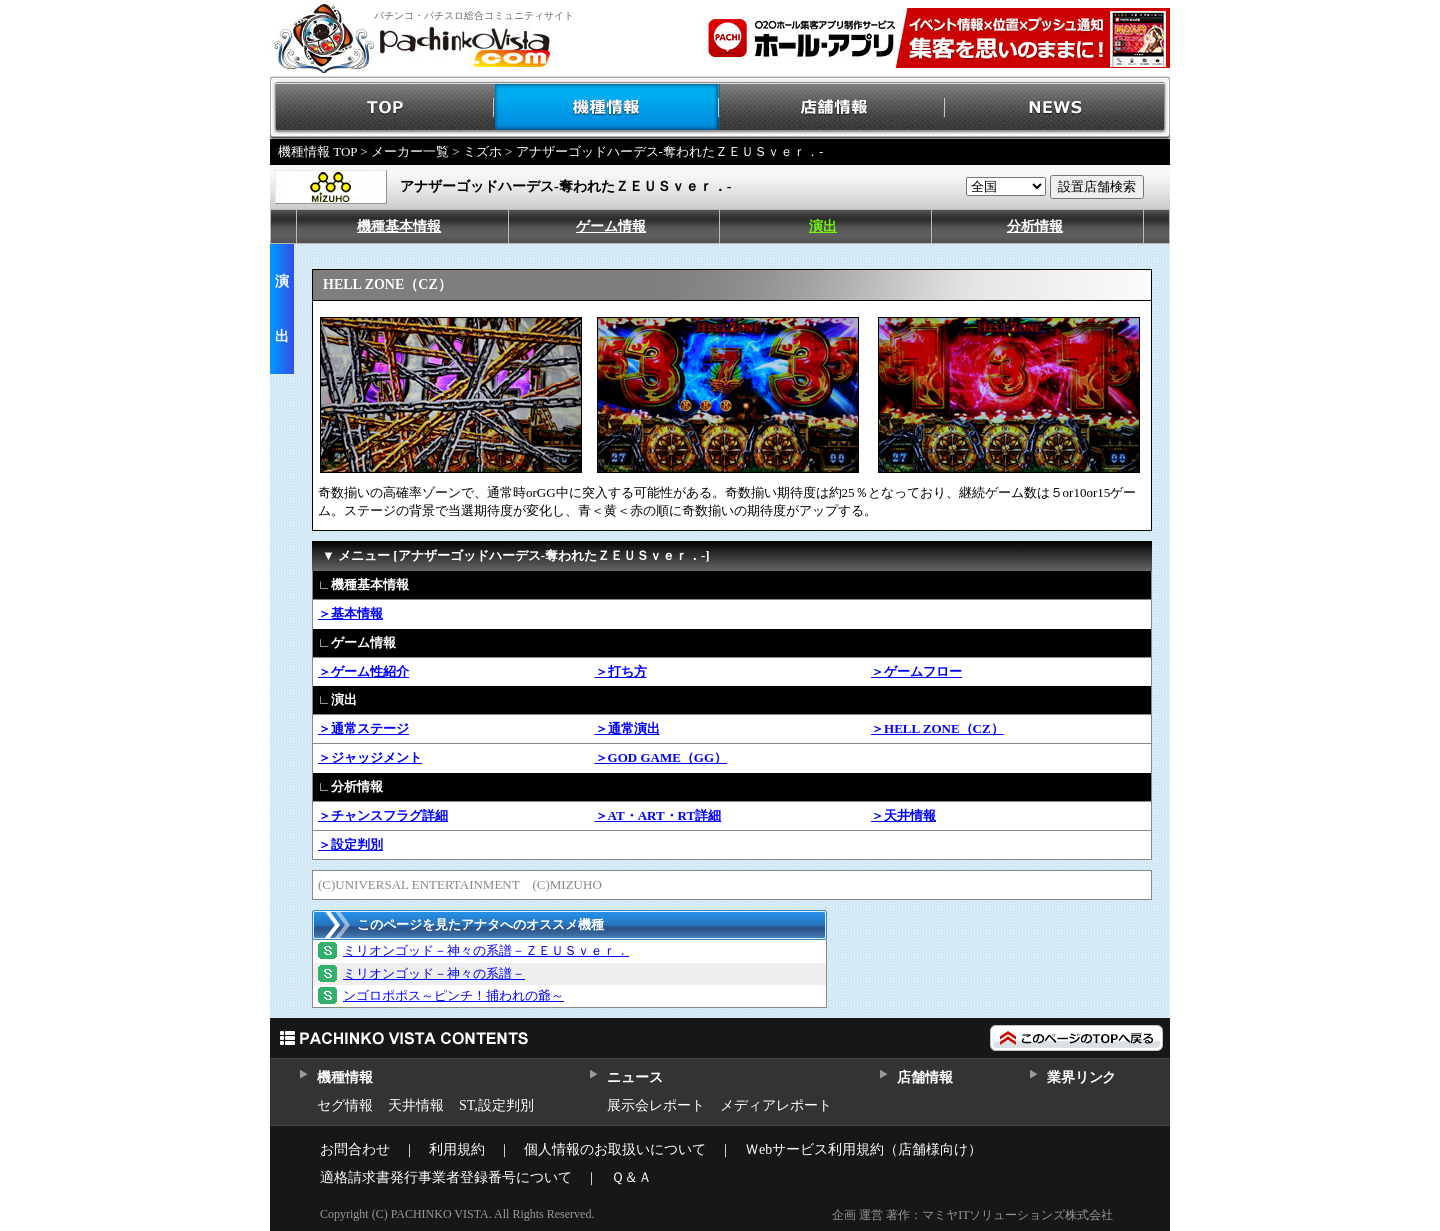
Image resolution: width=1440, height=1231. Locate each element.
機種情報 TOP (317, 151)
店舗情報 (832, 107)
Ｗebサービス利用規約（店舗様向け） (863, 1149)
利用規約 (457, 1149)
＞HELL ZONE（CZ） (937, 728)
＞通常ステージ (363, 728)
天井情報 (416, 1105)
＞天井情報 (903, 815)
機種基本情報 (399, 226)
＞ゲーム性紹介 (363, 671)
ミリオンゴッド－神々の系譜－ (434, 973)
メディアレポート (776, 1105)
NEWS (1057, 107)
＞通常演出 (627, 728)
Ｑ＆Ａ (631, 1177)
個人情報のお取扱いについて (615, 1149)
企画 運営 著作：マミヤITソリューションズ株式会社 (972, 1215)
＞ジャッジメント (370, 757)
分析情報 (1035, 226)
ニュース (634, 1077)
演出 (823, 226)
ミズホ (482, 151)
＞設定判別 (350, 844)
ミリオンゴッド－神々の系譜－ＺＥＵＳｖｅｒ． (486, 950)
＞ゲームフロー (916, 671)
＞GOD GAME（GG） (661, 757)
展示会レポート (656, 1105)
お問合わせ (355, 1149)
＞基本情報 (350, 613)
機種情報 (607, 107)
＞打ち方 (621, 671)
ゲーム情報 (611, 226)
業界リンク (1081, 1077)
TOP (382, 107)
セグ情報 (345, 1105)
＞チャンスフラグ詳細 (383, 815)
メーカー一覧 (410, 151)
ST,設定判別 (496, 1105)
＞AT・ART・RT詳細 (658, 815)
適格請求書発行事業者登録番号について (446, 1177)
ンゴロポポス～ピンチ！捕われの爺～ (453, 995)
